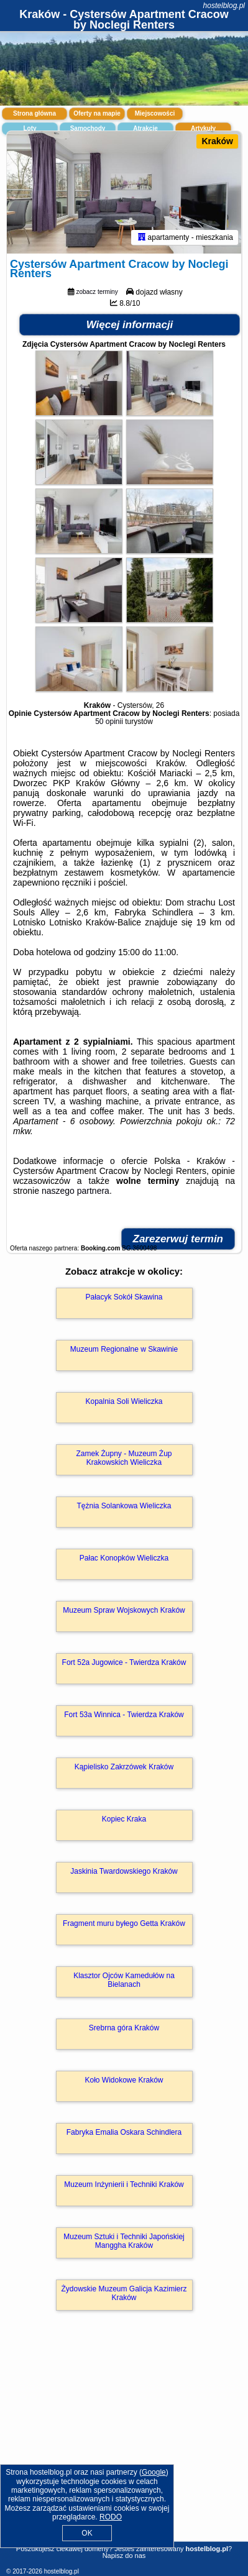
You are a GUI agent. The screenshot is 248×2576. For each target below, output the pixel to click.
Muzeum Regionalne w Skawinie (124, 1350)
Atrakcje (145, 128)
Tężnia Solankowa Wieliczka (123, 1507)
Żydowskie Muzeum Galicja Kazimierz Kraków (123, 2294)
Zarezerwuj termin (178, 1240)
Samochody (88, 128)
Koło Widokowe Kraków (124, 2081)
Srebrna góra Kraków (124, 2029)
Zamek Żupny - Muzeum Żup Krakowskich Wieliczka (124, 1459)
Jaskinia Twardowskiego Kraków (124, 1872)
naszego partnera (75, 1192)
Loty (29, 128)
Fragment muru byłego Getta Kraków (124, 1924)
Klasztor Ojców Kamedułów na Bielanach (124, 1981)
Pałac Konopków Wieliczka (124, 1559)
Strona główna (34, 113)
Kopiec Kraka (124, 1820)
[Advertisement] (124, 2444)
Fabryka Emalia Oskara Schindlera (124, 2133)
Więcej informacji (129, 326)
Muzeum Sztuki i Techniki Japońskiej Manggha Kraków (124, 2242)
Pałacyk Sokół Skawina (123, 1298)
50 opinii (109, 722)
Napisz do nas (124, 2555)
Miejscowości (155, 113)
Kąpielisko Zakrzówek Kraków (124, 1768)
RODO (110, 2517)
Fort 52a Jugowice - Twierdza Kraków (124, 1663)
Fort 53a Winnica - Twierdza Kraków (124, 1716)
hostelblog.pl (224, 5)
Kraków (217, 141)
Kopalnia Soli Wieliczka (123, 1402)
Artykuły (203, 128)
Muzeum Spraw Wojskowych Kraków (124, 1611)
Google (154, 2472)
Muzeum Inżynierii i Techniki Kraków (124, 2185)
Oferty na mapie (97, 113)
